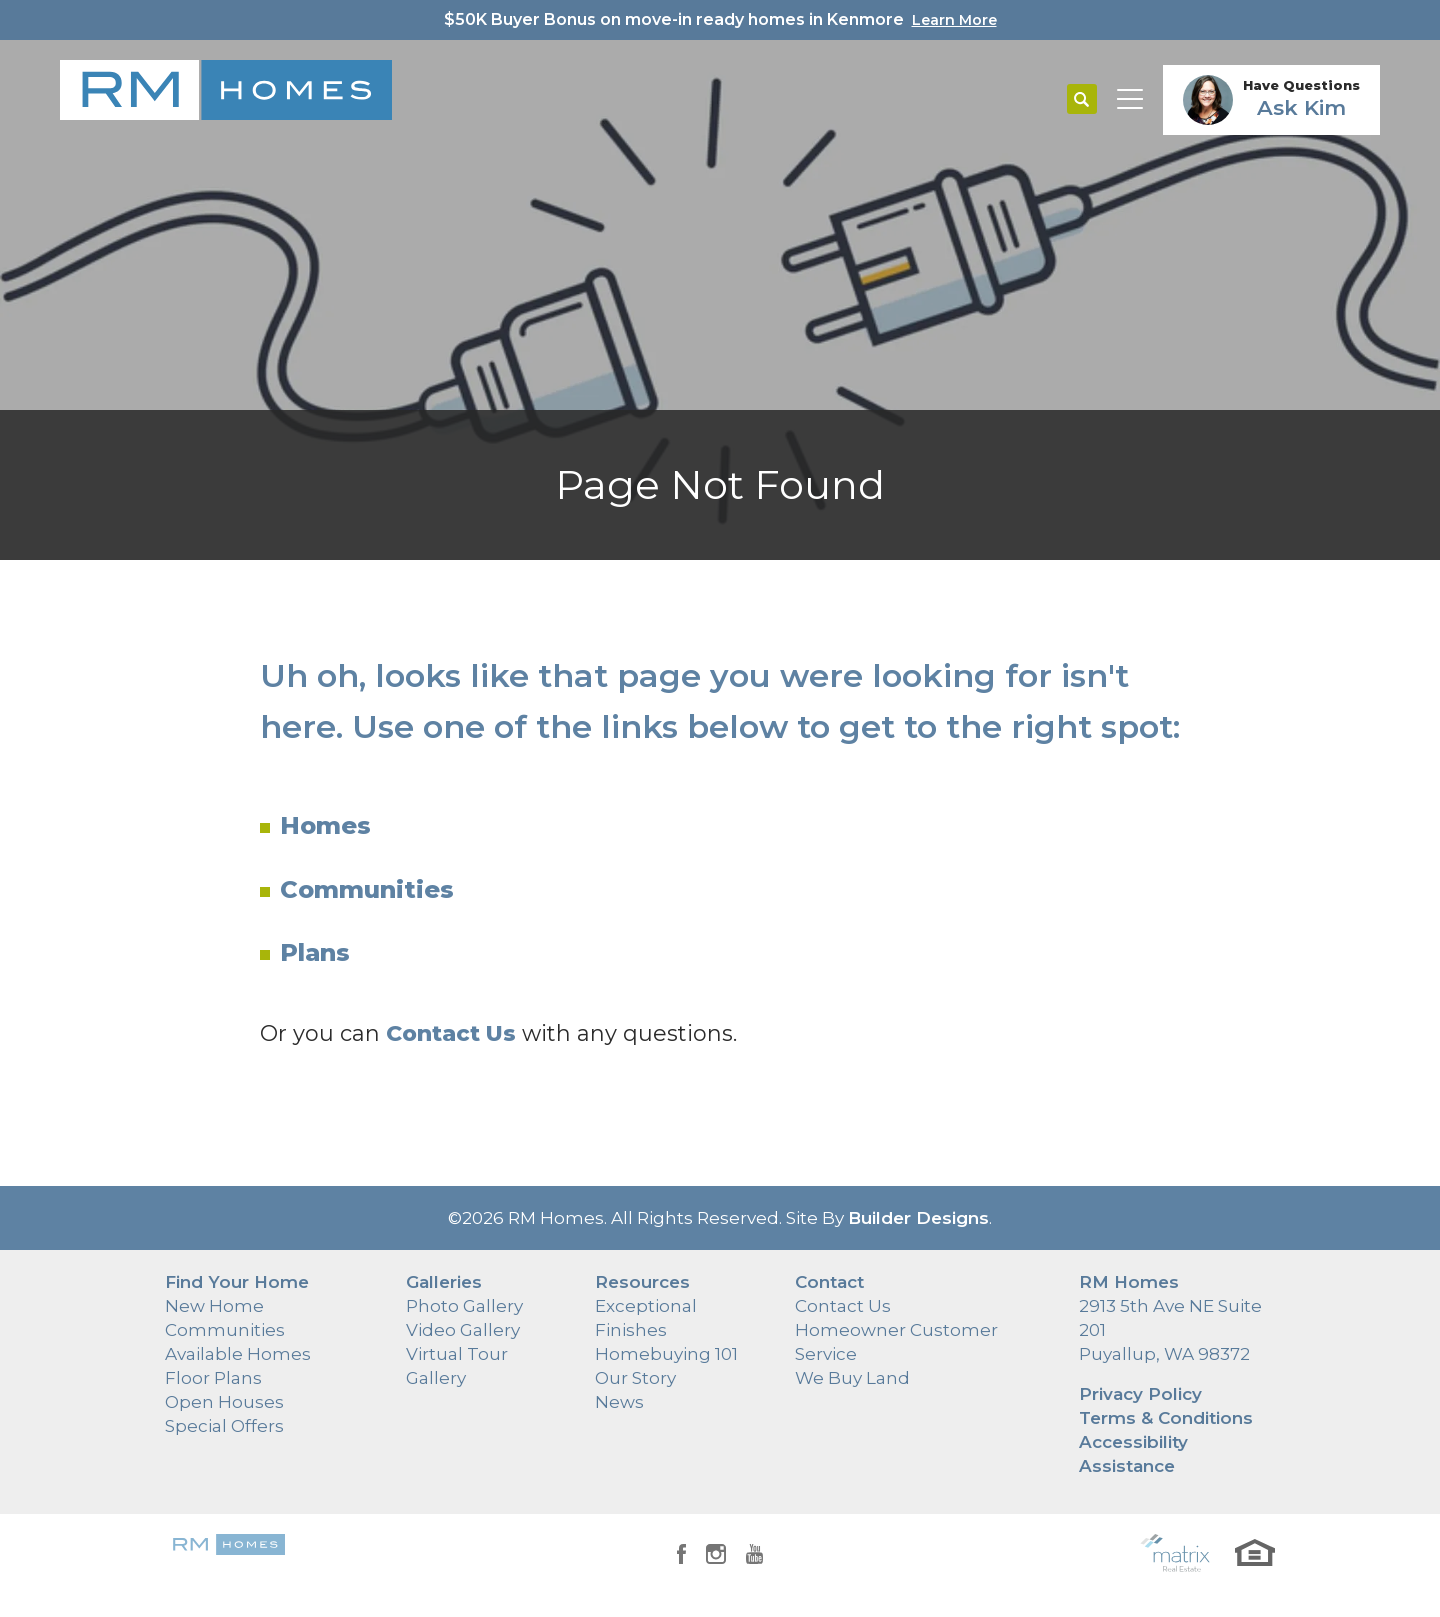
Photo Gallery (464, 1306)
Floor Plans (213, 1378)
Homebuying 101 (666, 1354)
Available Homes (238, 1354)
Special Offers (224, 1426)
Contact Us (843, 1306)
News (619, 1402)
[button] (1082, 100)
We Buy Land (852, 1378)
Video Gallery (463, 1330)
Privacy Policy (1140, 1394)
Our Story (635, 1378)
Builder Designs (918, 1218)
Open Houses (224, 1402)
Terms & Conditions (1166, 1418)
